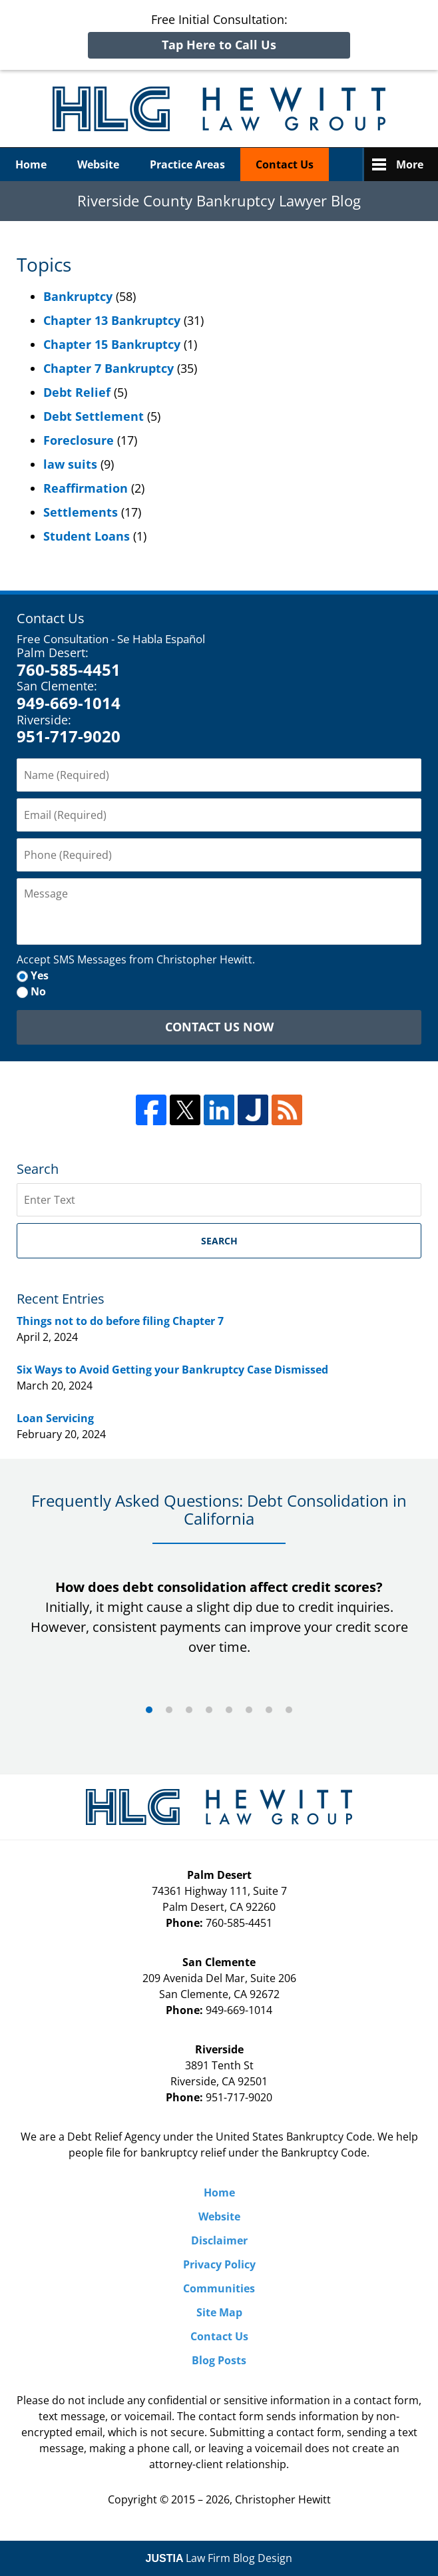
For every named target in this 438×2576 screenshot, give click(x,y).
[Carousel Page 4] (209, 1710)
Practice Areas (187, 164)
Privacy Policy (219, 2264)
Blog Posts (219, 2360)
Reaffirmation (85, 488)
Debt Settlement (93, 416)
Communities (219, 2288)
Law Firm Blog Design (219, 2558)
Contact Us (285, 164)
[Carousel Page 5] (229, 1710)
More (409, 164)
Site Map (219, 2312)
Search (219, 1240)
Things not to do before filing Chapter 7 (120, 1321)
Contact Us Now (219, 1027)
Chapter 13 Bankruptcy (111, 320)
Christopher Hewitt (283, 2499)
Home (31, 164)
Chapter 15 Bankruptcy (111, 344)
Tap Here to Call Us (219, 45)
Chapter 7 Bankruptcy (108, 368)
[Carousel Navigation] (219, 1709)
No (38, 991)
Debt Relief (76, 392)
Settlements (80, 512)
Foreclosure (78, 440)
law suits (70, 464)
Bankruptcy (77, 296)
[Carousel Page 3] (189, 1710)
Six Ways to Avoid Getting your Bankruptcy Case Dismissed (172, 1369)
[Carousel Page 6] (249, 1710)
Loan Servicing (55, 1418)
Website (98, 164)
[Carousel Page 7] (269, 1710)
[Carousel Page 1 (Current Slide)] (149, 1710)
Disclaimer (219, 2240)
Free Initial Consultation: (219, 35)
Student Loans (86, 536)
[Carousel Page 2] (169, 1710)
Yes (40, 975)
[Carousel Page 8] (289, 1710)
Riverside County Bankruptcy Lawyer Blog (219, 109)
